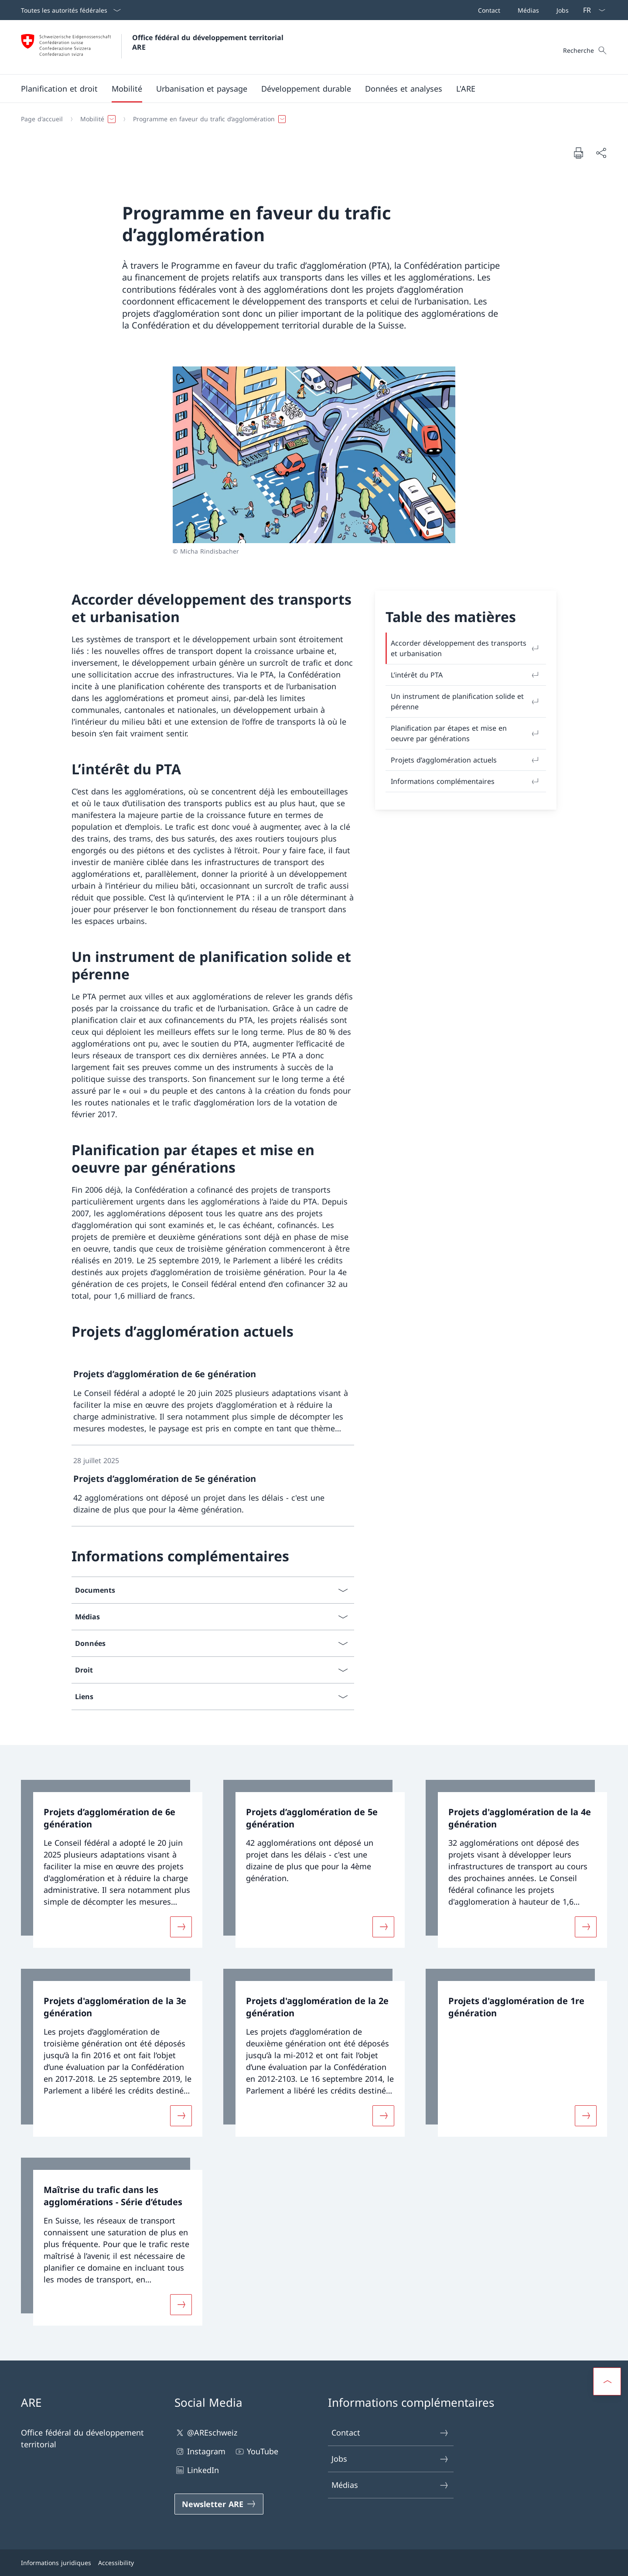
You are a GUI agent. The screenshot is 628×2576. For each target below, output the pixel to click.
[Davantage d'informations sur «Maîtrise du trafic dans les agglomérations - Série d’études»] (181, 2304)
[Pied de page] (314, 2562)
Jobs (390, 2458)
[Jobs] (561, 10)
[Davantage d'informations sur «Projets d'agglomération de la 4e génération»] (586, 1926)
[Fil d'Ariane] (310, 119)
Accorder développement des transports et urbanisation (466, 648)
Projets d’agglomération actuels (466, 760)
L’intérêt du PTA (466, 675)
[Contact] (487, 10)
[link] (213, 1401)
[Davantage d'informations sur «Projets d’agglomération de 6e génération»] (181, 1926)
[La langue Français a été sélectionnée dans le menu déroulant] (591, 10)
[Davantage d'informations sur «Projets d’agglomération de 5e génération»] (383, 1926)
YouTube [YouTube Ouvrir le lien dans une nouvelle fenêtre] (256, 2451)
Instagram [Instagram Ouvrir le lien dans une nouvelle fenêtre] (199, 2451)
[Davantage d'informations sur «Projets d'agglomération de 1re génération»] (586, 2115)
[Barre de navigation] (522, 10)
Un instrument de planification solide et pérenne (466, 701)
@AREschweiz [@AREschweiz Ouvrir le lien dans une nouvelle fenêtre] (205, 2432)
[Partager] (601, 153)
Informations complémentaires (466, 781)
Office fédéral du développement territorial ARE (209, 42)
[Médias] (526, 10)
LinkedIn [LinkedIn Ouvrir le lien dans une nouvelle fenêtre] (196, 2470)
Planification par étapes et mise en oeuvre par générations (466, 733)
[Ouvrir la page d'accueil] (153, 47)
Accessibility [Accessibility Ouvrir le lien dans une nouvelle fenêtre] (116, 2563)
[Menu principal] (307, 89)
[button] (59, 89)
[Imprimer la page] (578, 152)
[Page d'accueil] (42, 119)
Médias (390, 2485)
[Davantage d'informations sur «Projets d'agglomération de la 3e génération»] (181, 2115)
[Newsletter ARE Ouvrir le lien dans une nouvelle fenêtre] (218, 2504)
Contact (390, 2432)
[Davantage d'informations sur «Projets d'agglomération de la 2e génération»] (383, 2115)
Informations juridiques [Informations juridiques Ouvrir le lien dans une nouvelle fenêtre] (56, 2563)
